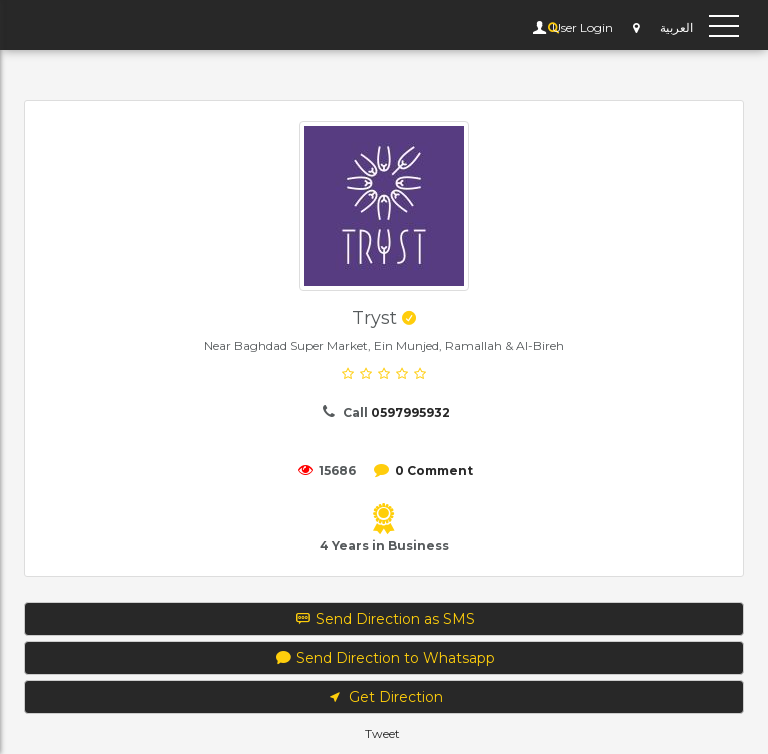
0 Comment (434, 470)
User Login (581, 27)
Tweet (382, 733)
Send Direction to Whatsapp (384, 658)
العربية (676, 27)
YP (44, 25)
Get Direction (384, 697)
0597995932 (410, 412)
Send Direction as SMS (384, 619)
